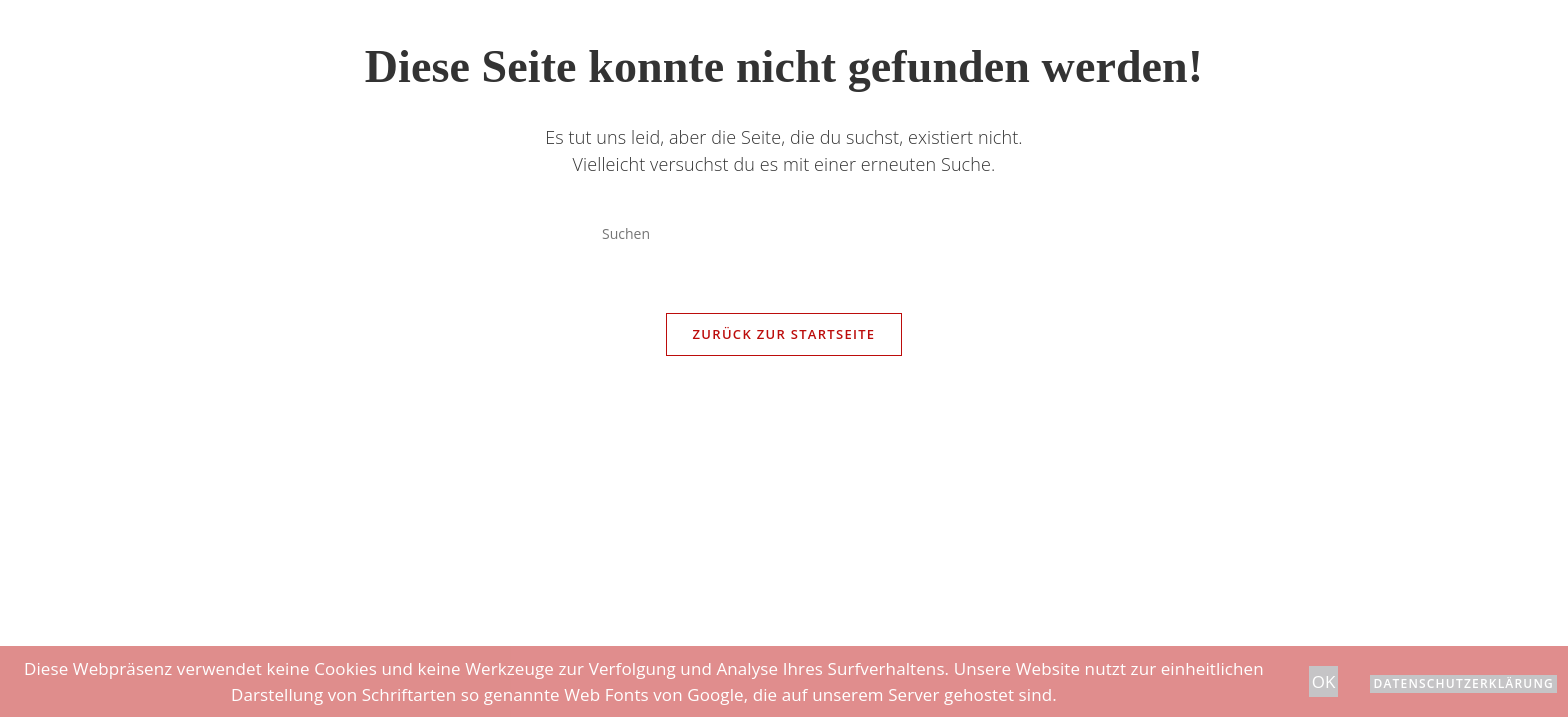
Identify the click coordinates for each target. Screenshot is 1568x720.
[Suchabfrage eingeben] (784, 233)
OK (1324, 681)
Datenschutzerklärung (1463, 683)
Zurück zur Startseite (784, 334)
